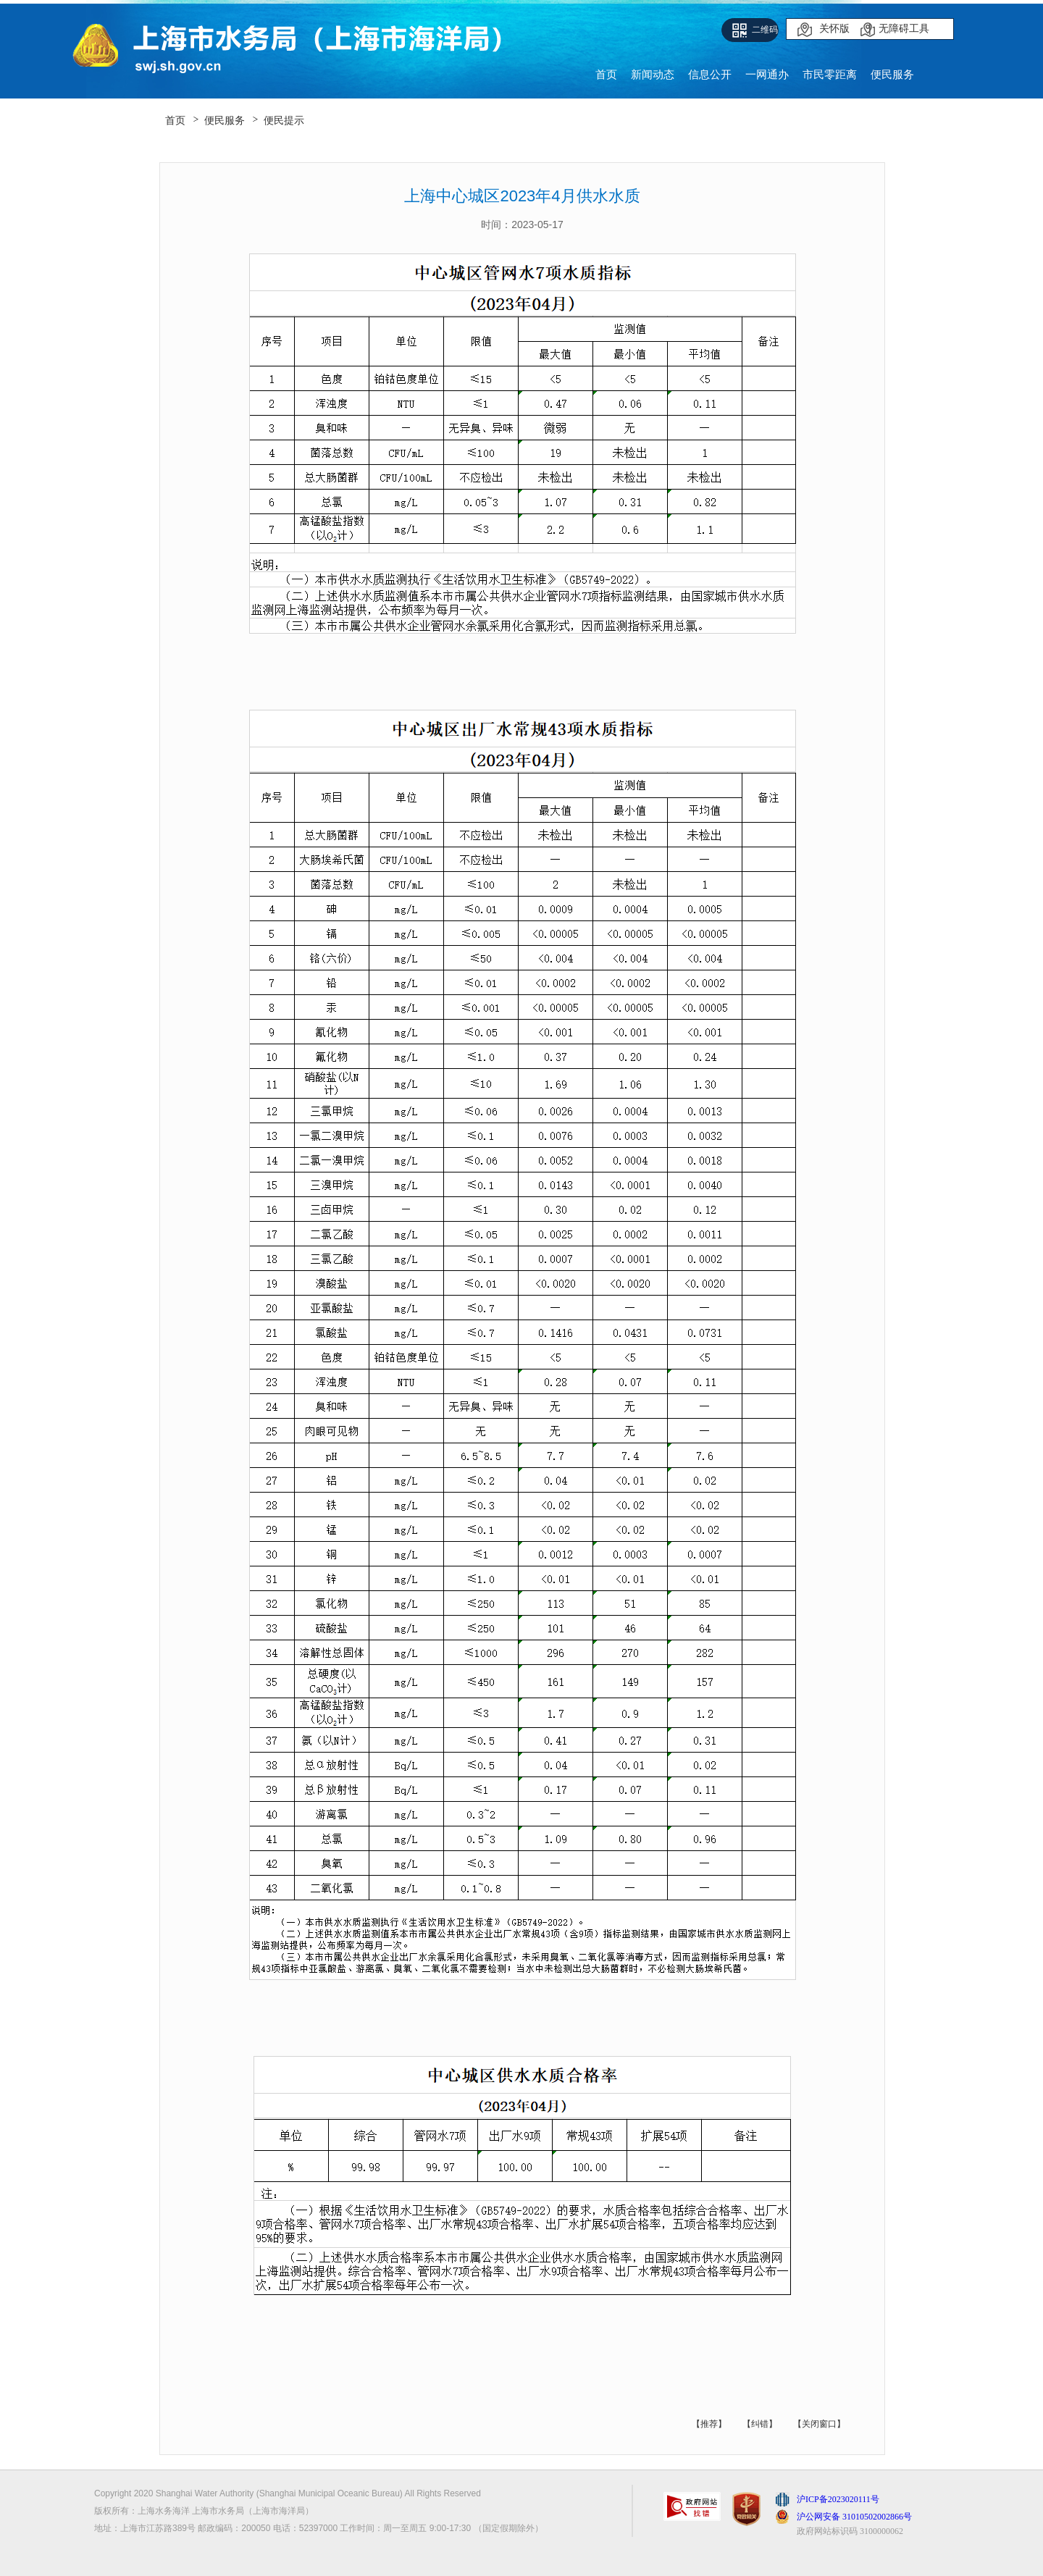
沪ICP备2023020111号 (838, 2499)
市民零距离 (830, 74)
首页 (606, 74)
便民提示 (284, 120)
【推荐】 (709, 2424)
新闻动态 (652, 74)
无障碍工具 (904, 28)
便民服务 (892, 74)
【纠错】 (759, 2424)
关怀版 (834, 28)
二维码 (765, 30)
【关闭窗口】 (819, 2424)
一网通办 (767, 74)
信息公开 (710, 74)
